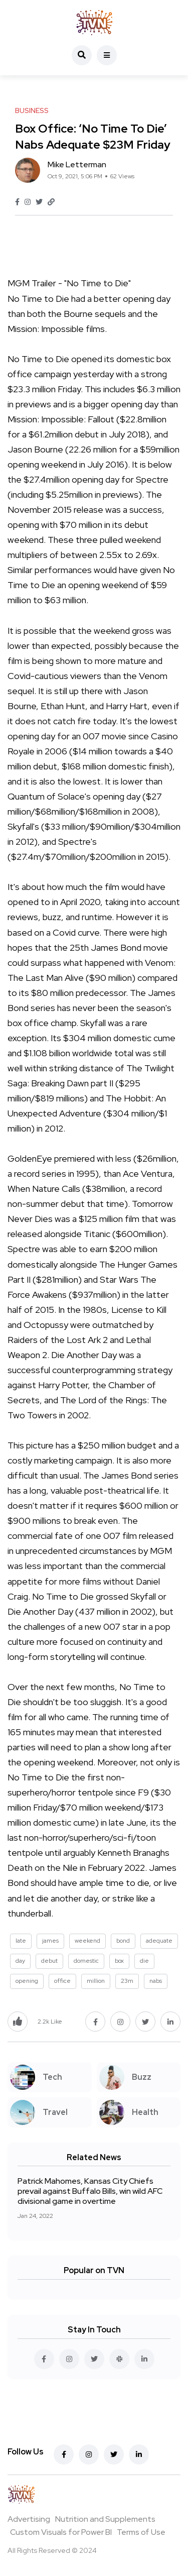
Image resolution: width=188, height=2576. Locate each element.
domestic (86, 1961)
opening (27, 1981)
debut (49, 1961)
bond (123, 1941)
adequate (159, 1941)
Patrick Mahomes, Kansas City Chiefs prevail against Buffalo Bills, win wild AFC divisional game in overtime (90, 2191)
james (50, 1941)
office (62, 1981)
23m (127, 1981)
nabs (155, 1981)
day (20, 1961)
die (144, 1961)
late (21, 1941)
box (119, 1961)
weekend (87, 1941)
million (96, 1981)
